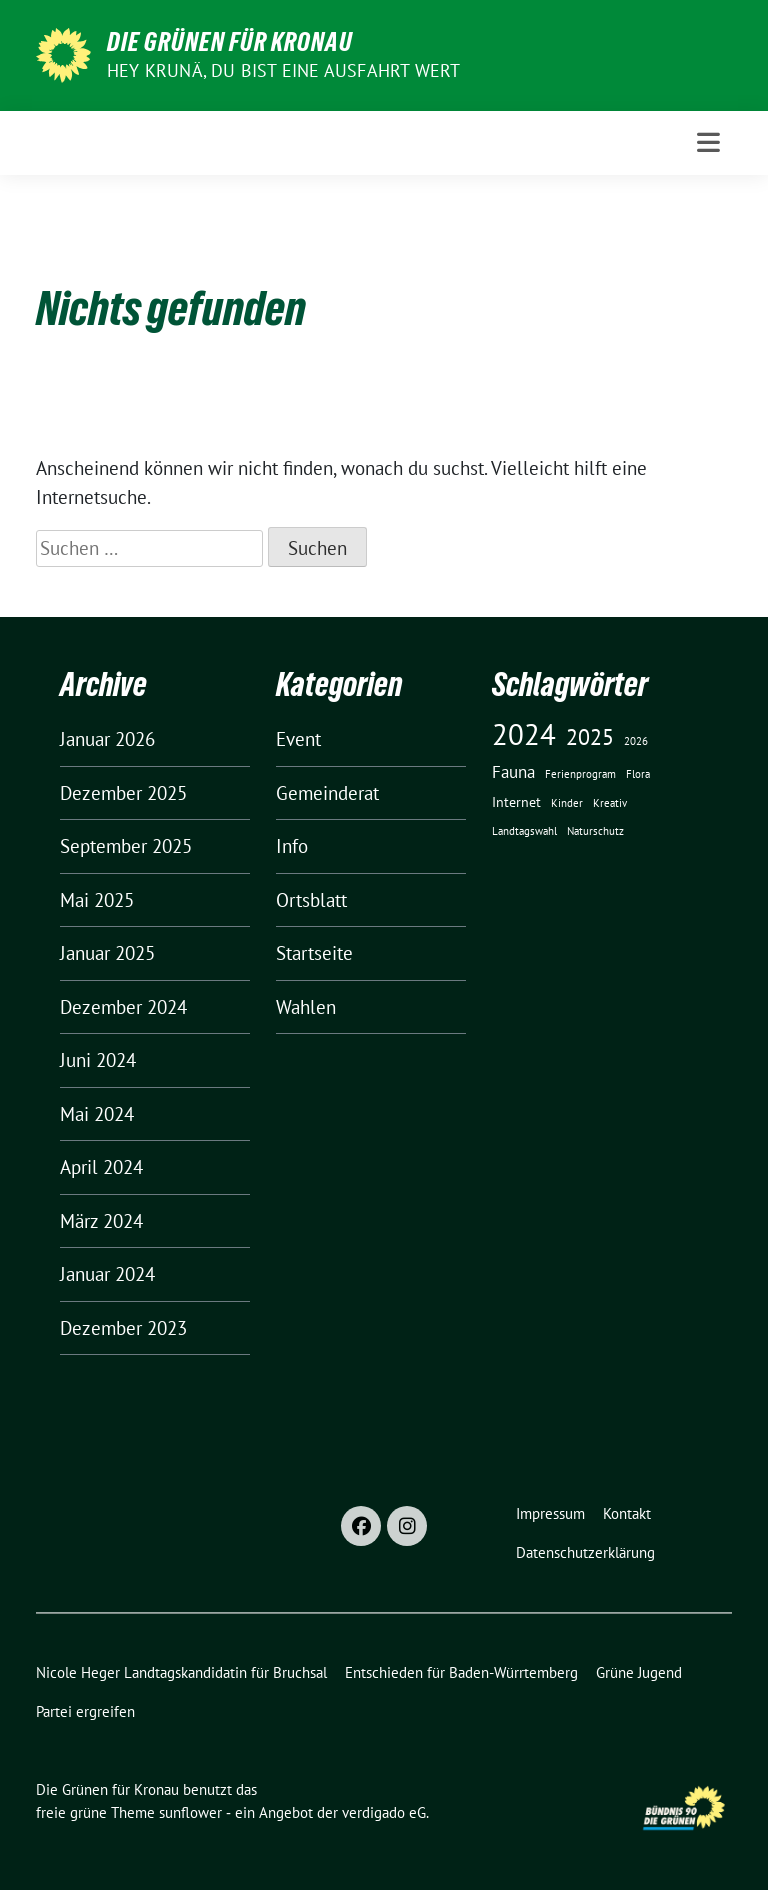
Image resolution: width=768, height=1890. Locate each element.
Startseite (314, 953)
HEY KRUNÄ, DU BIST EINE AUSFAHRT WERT (283, 70)
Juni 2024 (98, 1060)
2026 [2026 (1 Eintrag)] (636, 741)
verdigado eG (384, 1812)
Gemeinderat (327, 793)
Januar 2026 (107, 739)
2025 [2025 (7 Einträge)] (590, 736)
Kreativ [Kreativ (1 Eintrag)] (610, 803)
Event (298, 739)
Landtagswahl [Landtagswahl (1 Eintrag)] (524, 831)
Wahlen (306, 1007)
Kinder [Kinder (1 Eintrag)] (567, 803)
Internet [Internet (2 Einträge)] (516, 802)
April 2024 (101, 1167)
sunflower (190, 1812)
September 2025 (126, 846)
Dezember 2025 (123, 793)
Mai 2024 (97, 1114)
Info (292, 846)
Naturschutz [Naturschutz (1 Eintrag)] (595, 831)
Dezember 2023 (123, 1328)
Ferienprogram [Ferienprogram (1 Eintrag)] (580, 774)
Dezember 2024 (123, 1007)
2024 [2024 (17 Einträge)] (524, 734)
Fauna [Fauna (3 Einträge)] (513, 772)
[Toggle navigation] (708, 142)
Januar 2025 (107, 953)
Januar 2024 (107, 1274)
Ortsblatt (311, 900)
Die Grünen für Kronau (230, 42)
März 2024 (101, 1221)
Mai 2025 (97, 900)
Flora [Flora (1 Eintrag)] (638, 774)
